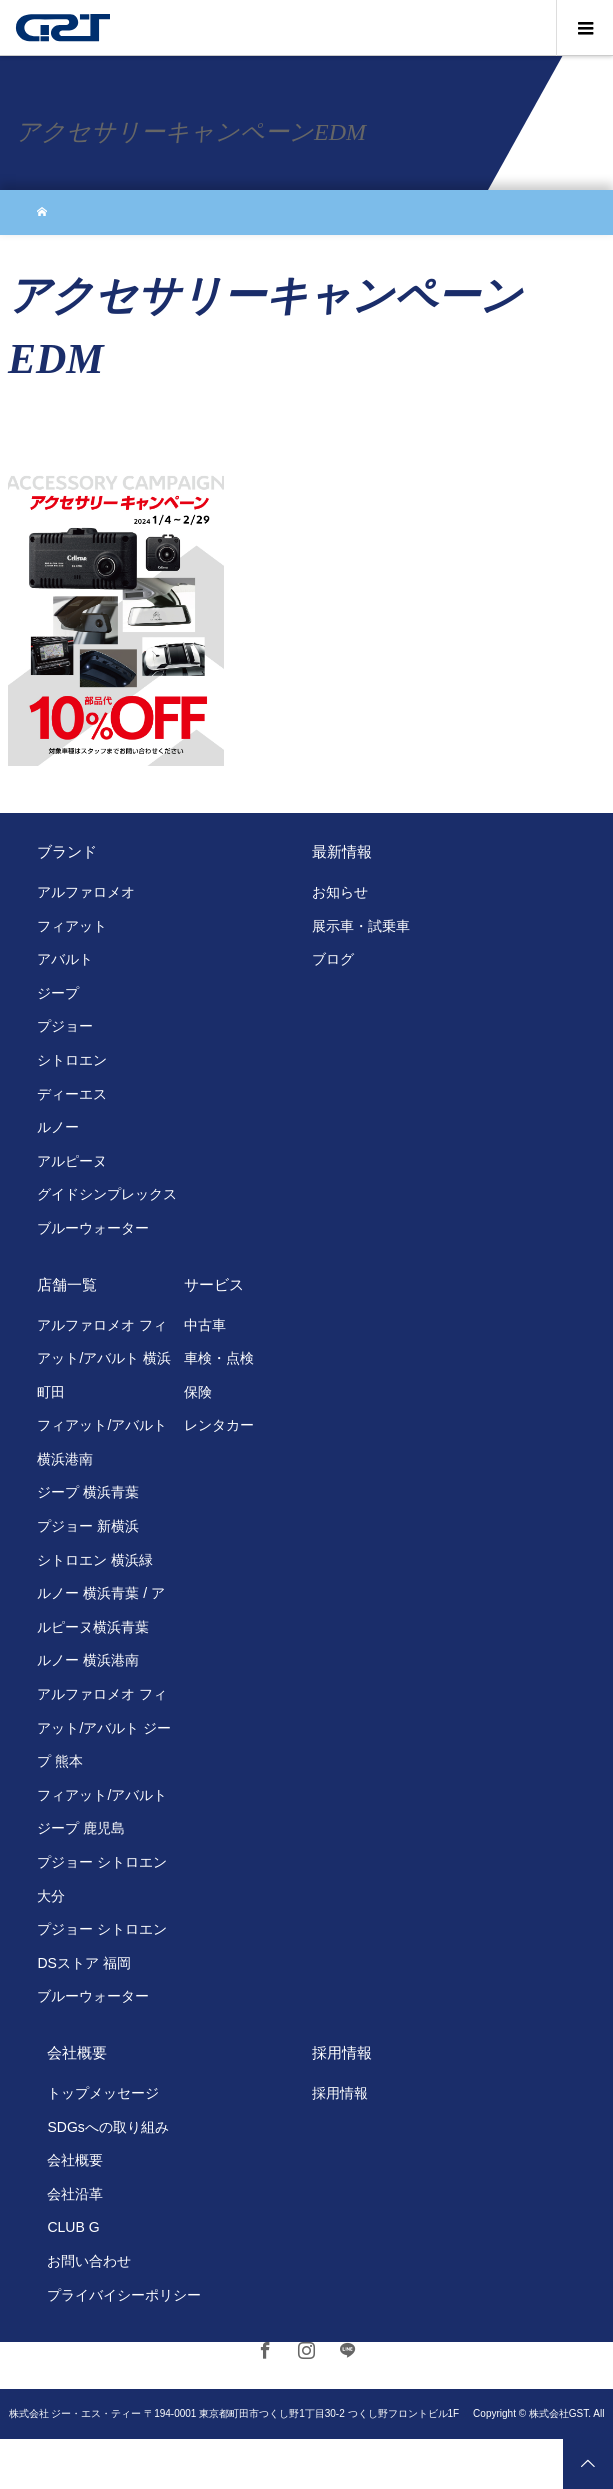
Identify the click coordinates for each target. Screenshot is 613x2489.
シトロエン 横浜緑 (95, 1560)
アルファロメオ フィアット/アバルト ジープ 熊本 (104, 1727)
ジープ (58, 993)
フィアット (72, 926)
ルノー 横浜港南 (88, 1660)
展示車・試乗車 (361, 926)
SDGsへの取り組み (107, 2127)
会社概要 (75, 2160)
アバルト (65, 959)
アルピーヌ (72, 1161)
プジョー (65, 1026)
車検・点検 (219, 1358)
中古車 (205, 1325)
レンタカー (219, 1425)
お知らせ (340, 892)
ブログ (333, 959)
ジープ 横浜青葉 (88, 1492)
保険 (198, 1392)
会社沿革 (75, 2194)
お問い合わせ (89, 2261)
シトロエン (72, 1060)
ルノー (58, 1127)
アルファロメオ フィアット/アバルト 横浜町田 (104, 1358)
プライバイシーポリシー (124, 2295)
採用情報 (340, 2093)
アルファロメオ (86, 892)
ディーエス (72, 1094)
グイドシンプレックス (107, 1194)
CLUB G (73, 2227)
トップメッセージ (103, 2093)
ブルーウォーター (93, 1228)
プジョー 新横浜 (88, 1526)
